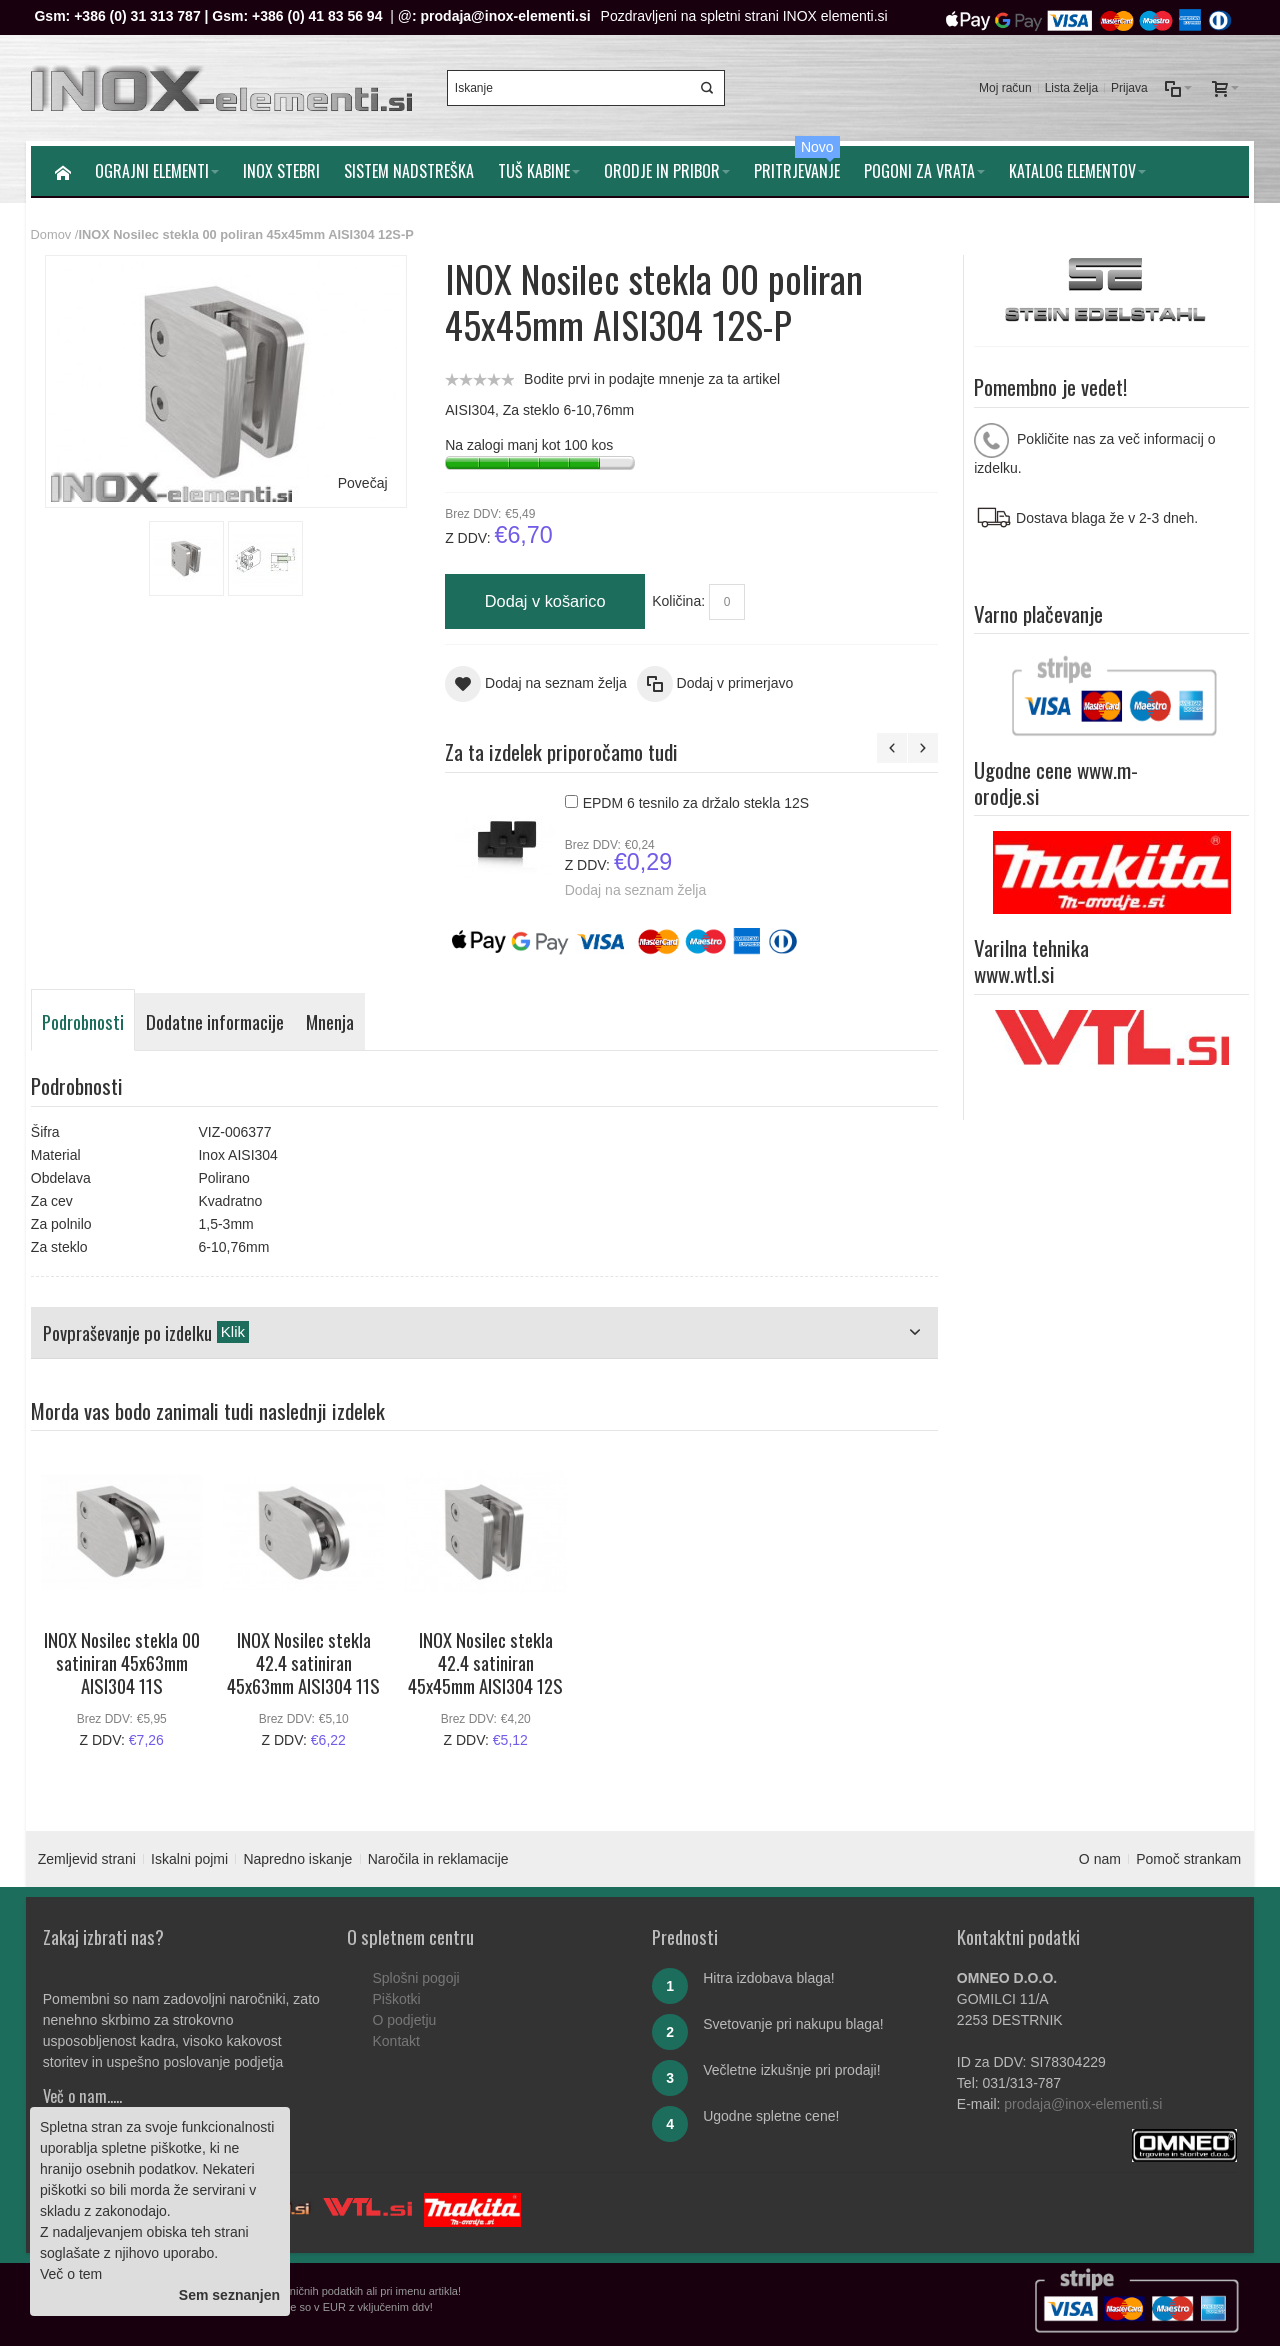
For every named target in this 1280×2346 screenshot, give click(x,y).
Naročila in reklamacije (438, 1859)
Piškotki (396, 1999)
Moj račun (1005, 88)
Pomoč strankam (1188, 1859)
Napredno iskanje (297, 1859)
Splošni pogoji (415, 1978)
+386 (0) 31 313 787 (137, 16)
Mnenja (330, 1021)
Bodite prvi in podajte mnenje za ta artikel (652, 379)
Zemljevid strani (87, 1859)
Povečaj (363, 483)
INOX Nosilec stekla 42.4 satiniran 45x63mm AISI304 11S (303, 1663)
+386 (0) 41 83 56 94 (317, 16)
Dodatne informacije (215, 1021)
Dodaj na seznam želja (636, 889)
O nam (1100, 1859)
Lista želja (1071, 88)
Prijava (1129, 88)
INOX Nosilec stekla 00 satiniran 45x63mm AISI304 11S (122, 1663)
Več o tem (71, 2274)
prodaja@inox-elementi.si (506, 16)
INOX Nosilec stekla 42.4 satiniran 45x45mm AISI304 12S (485, 1663)
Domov (51, 234)
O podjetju (404, 2020)
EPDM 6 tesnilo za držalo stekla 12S (696, 803)
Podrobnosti (83, 1021)
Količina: (678, 601)
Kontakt (395, 2041)
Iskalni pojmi (189, 1859)
